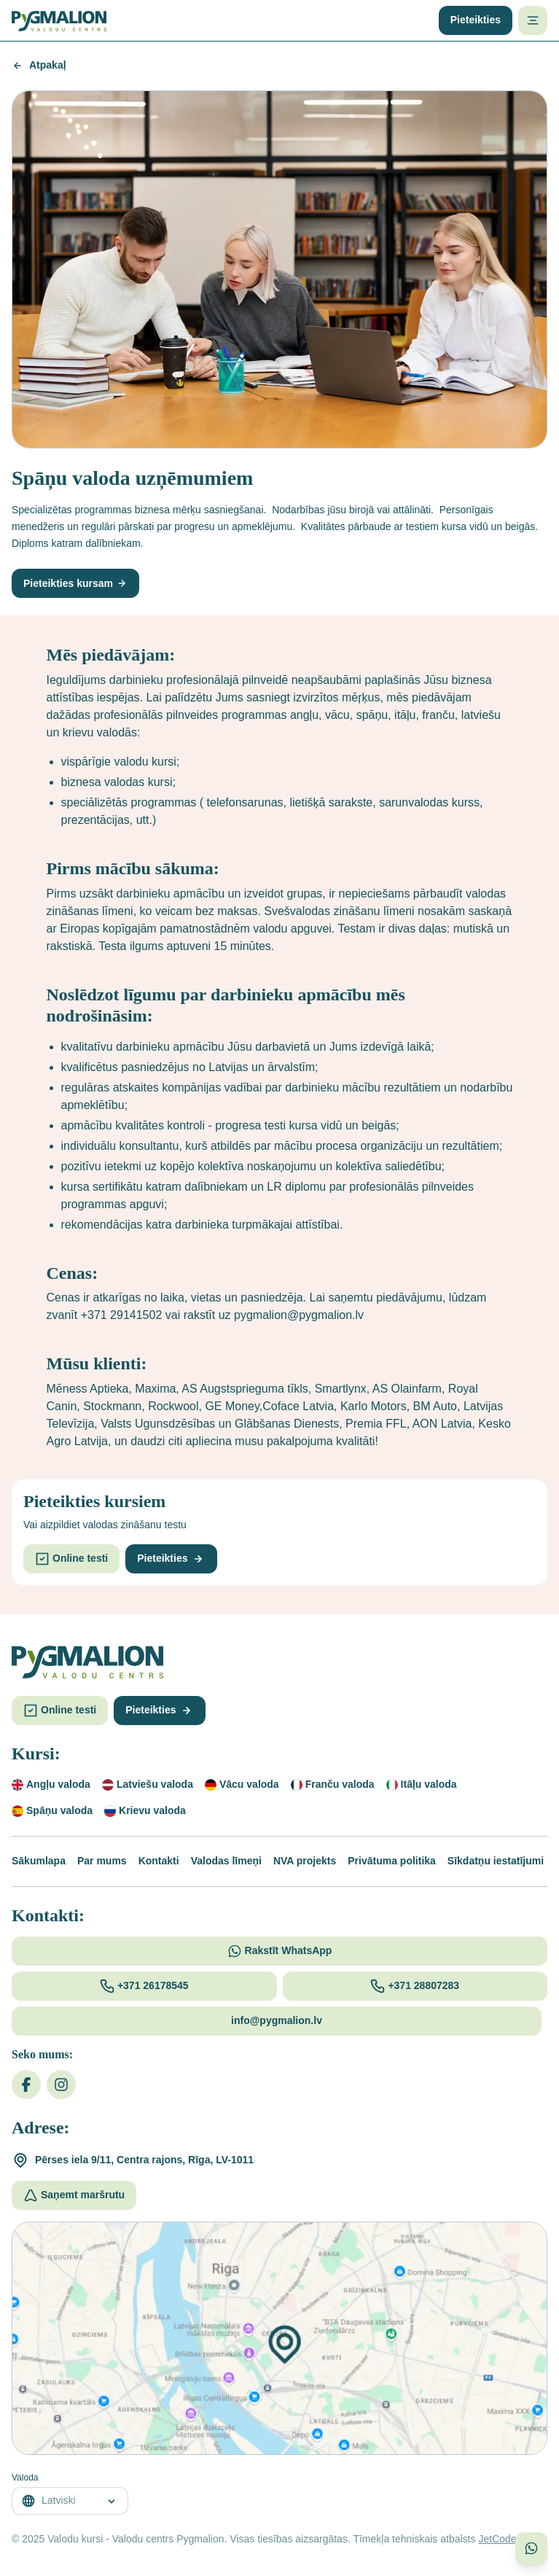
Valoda (25, 2477)
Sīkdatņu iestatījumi (495, 1861)
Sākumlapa (39, 1861)
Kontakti (158, 1861)
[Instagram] (61, 2084)
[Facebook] (26, 2084)
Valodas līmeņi (226, 1861)
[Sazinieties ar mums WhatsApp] (531, 2548)
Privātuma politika (392, 1861)
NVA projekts (304, 1861)
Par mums (102, 1861)
